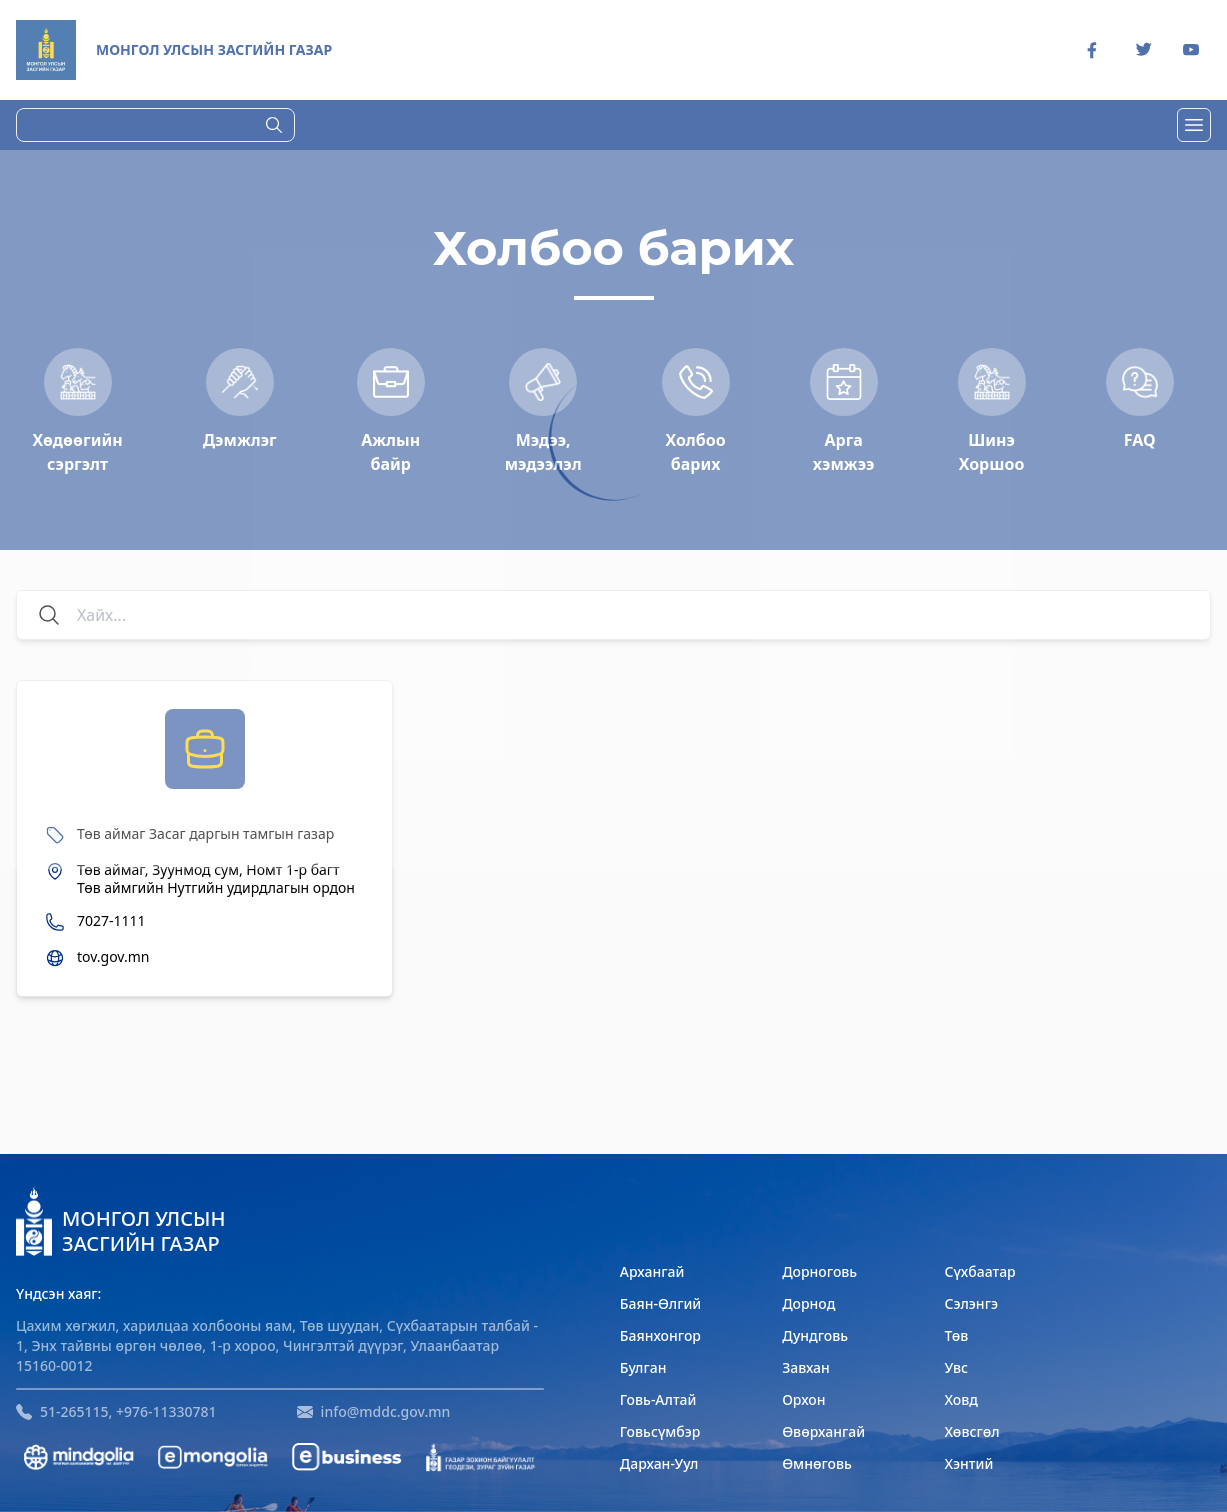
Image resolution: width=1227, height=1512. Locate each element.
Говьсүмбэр (660, 1431)
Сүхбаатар (979, 1271)
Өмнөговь (817, 1463)
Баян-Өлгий (660, 1303)
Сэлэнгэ (971, 1303)
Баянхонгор (660, 1335)
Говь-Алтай (658, 1399)
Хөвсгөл (971, 1431)
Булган (643, 1367)
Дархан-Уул (659, 1463)
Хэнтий (968, 1463)
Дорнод (808, 1303)
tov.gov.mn (113, 957)
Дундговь (815, 1335)
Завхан (806, 1367)
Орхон (803, 1399)
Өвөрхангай (823, 1431)
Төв (956, 1335)
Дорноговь (819, 1271)
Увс (956, 1367)
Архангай (652, 1271)
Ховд (960, 1399)
